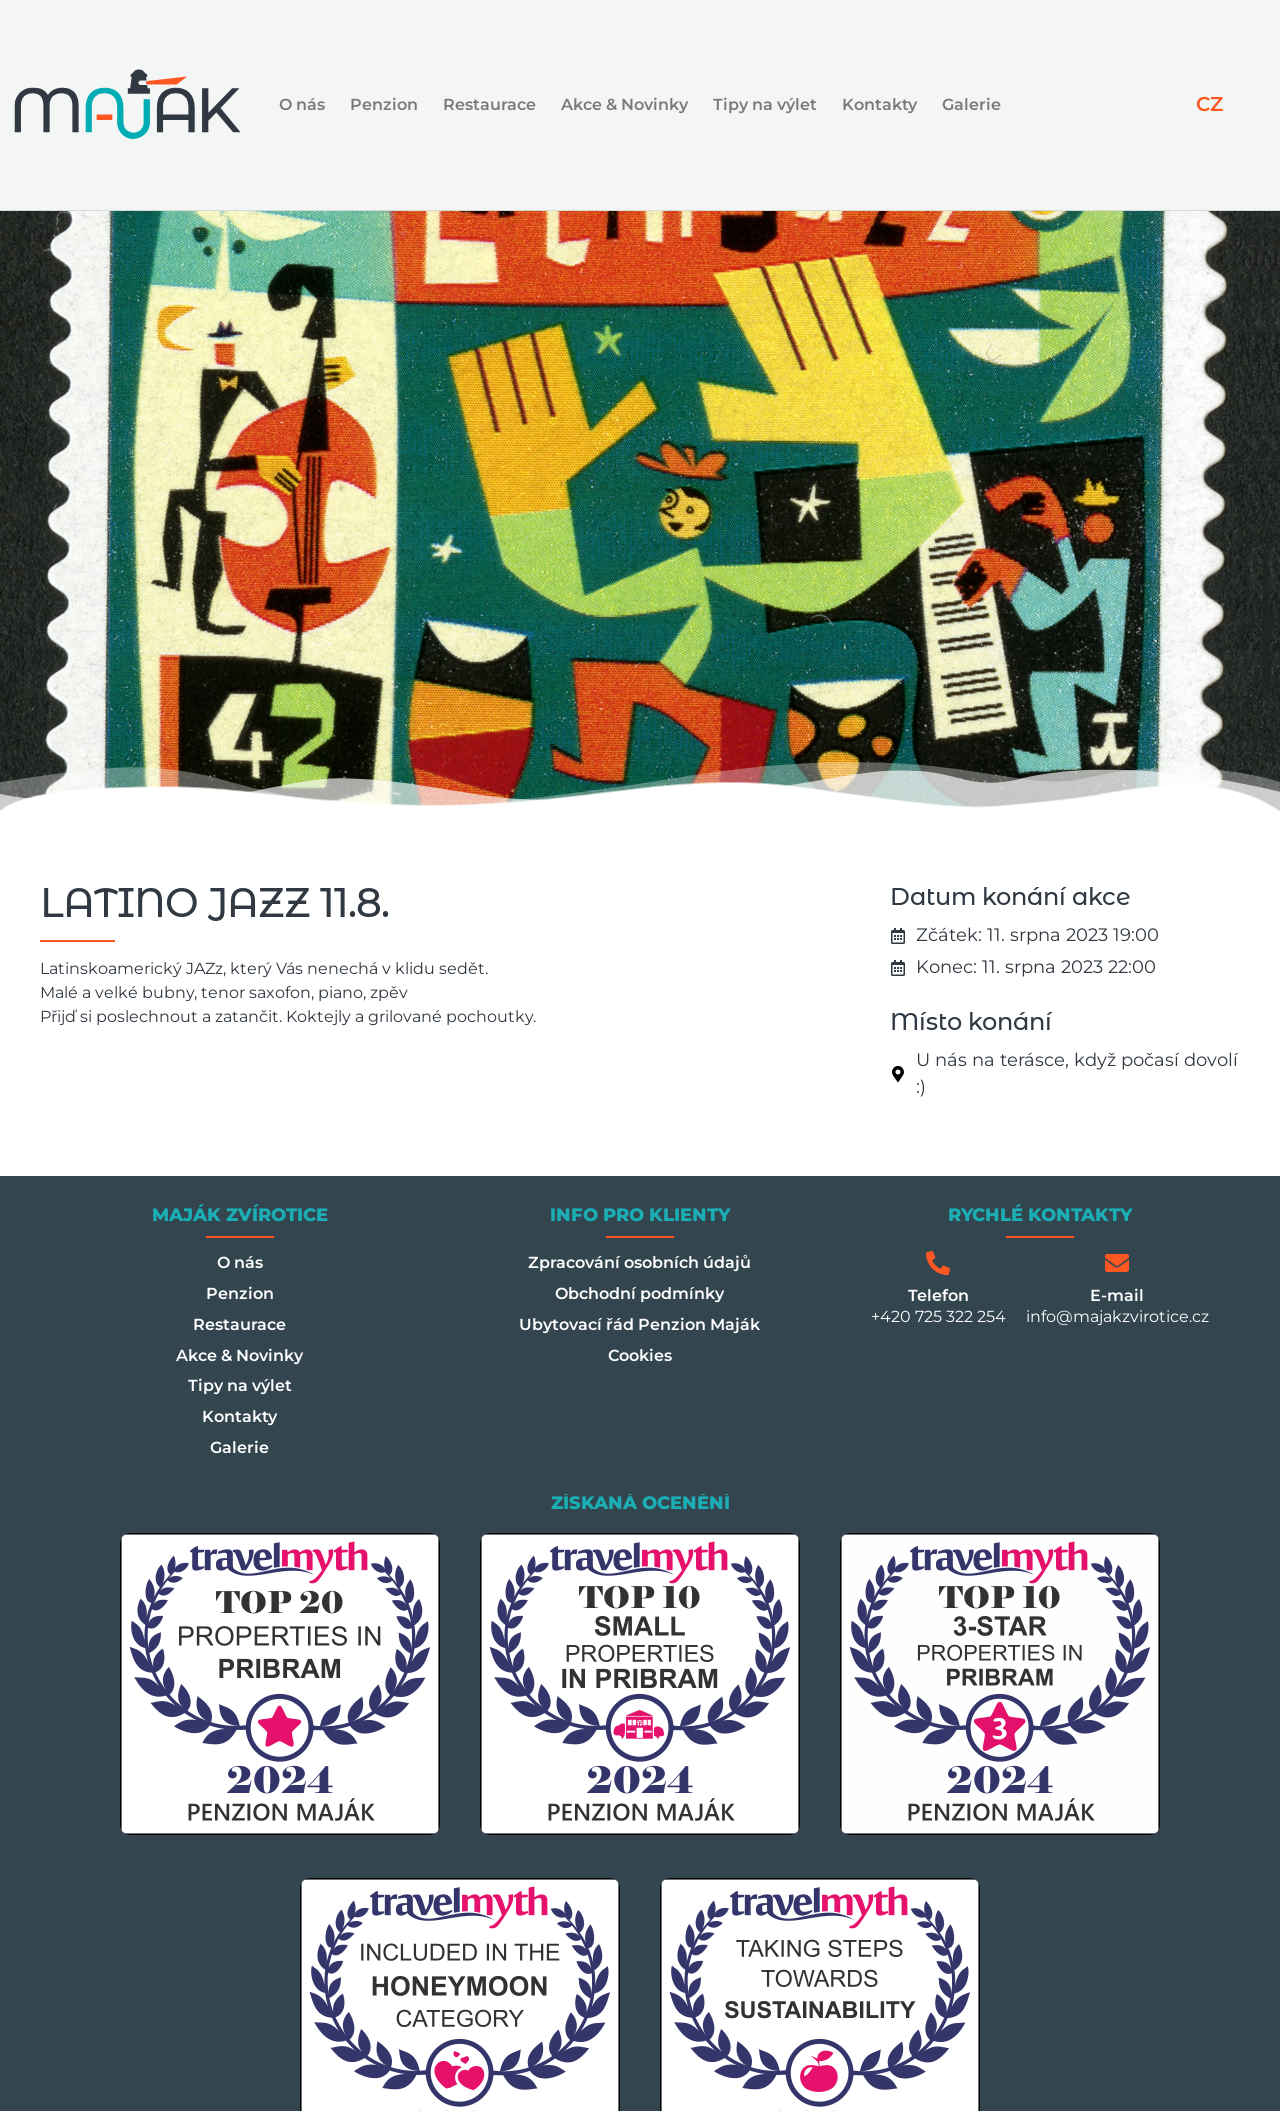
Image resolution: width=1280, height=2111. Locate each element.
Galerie (971, 104)
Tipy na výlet (765, 104)
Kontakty (879, 104)
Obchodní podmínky (639, 1293)
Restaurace (489, 104)
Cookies (640, 1355)
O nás (302, 104)
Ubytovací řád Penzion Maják (639, 1324)
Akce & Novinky (624, 104)
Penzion (384, 104)
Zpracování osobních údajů (639, 1262)
